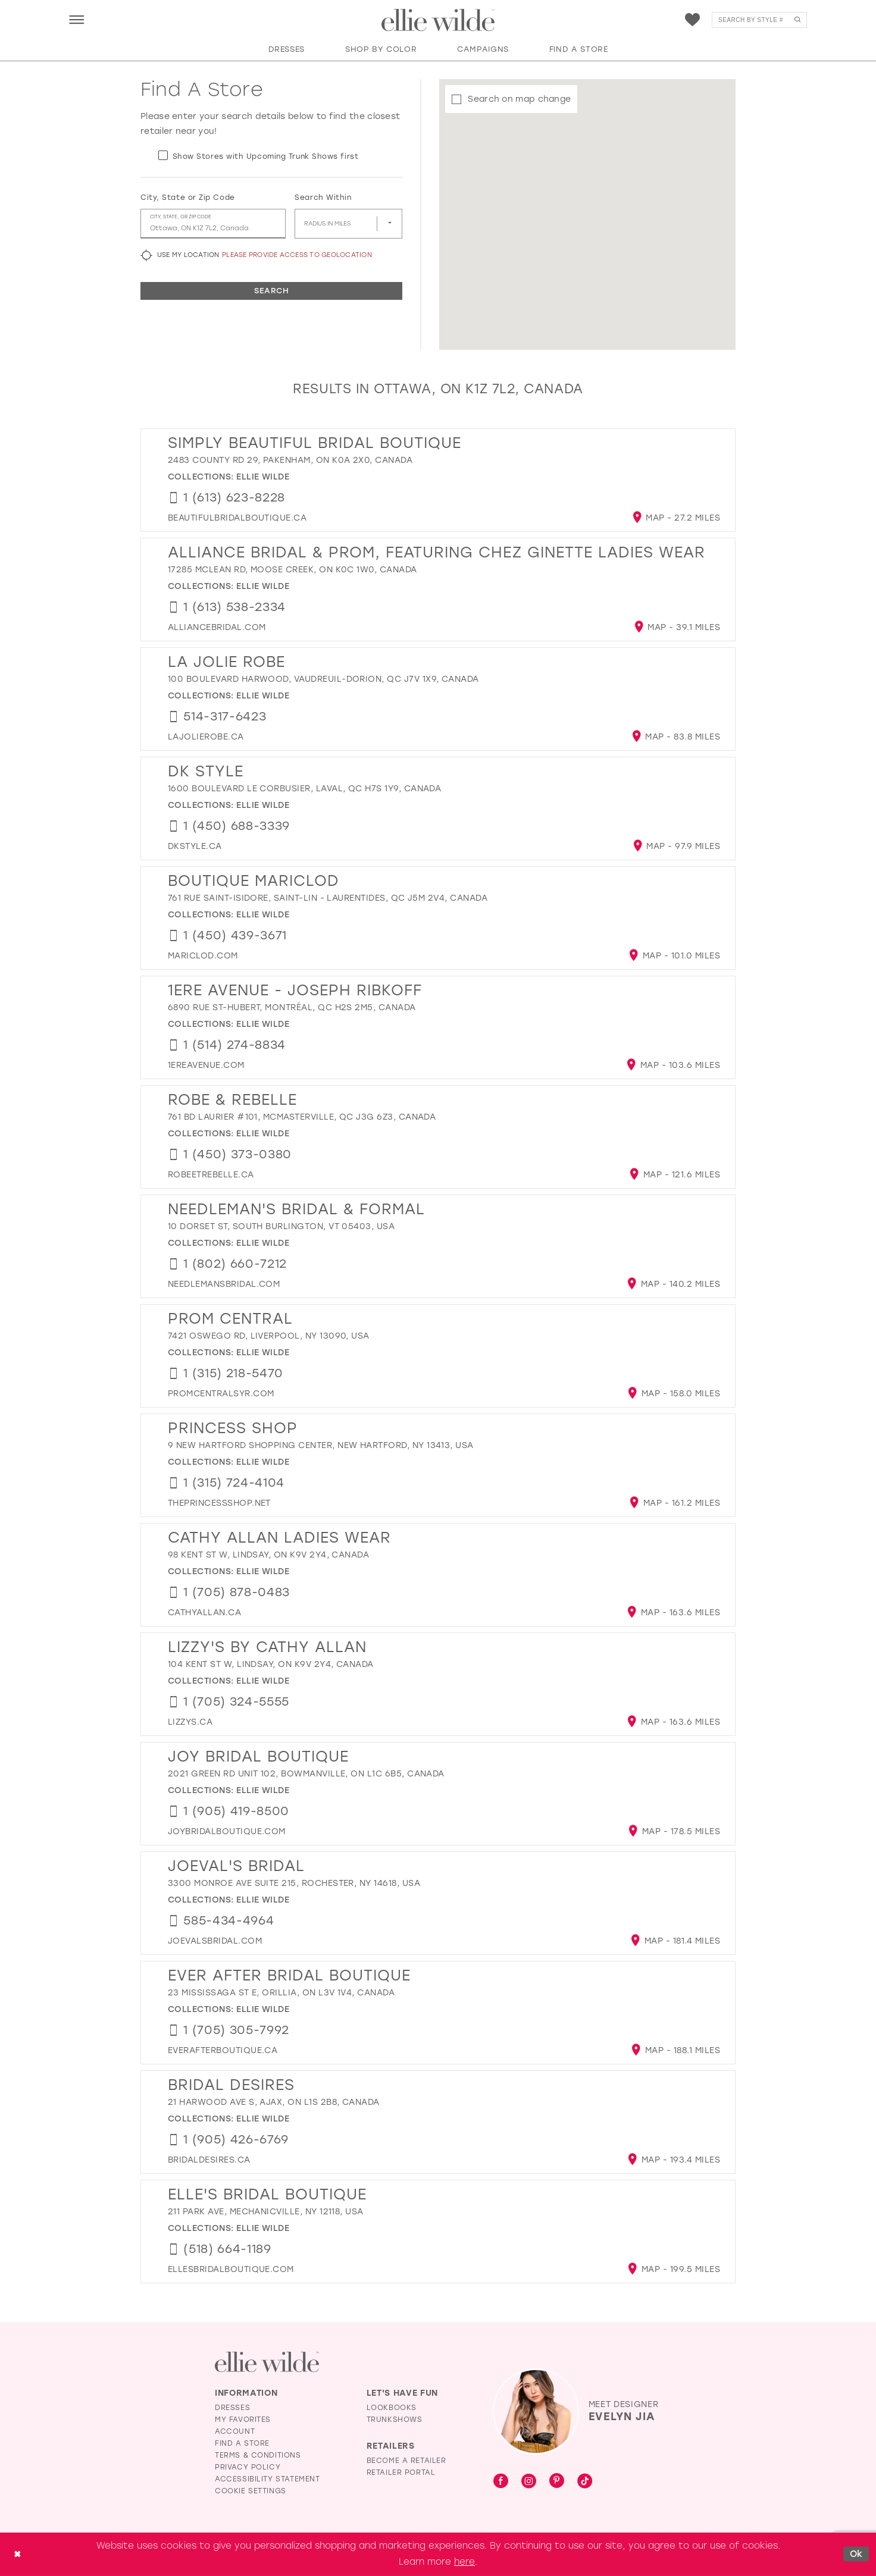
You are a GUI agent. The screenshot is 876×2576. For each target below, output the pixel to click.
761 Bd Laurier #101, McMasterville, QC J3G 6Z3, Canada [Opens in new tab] (302, 1117)
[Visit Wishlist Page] (692, 19)
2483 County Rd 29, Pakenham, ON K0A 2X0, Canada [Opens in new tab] (290, 460)
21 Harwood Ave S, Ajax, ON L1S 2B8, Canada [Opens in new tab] (274, 2102)
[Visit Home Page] (438, 20)
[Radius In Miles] (348, 224)
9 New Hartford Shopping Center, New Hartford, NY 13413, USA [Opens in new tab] (321, 1445)
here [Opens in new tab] (464, 2561)
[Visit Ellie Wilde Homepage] (267, 2362)
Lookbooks (392, 2407)
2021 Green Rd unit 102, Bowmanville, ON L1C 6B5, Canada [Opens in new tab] (306, 1774)
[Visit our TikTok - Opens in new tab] (585, 2481)
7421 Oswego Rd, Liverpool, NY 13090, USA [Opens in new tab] (269, 1336)
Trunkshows (395, 2419)
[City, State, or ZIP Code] (213, 224)
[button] (76, 19)
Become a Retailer (406, 2460)
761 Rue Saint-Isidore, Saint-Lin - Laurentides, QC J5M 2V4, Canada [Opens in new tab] (327, 898)
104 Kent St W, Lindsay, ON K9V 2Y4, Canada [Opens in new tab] (271, 1664)
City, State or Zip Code (187, 197)
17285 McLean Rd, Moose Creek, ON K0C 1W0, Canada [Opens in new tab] (292, 570)
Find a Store (242, 2443)
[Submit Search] (797, 20)
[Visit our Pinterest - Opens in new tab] (557, 2481)
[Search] (759, 20)
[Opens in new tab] (237, 518)
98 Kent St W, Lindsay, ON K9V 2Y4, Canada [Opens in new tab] (268, 1555)
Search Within (323, 197)
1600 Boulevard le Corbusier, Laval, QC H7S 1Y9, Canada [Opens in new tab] (304, 789)
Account (235, 2431)
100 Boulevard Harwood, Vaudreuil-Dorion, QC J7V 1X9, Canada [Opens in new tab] (323, 679)
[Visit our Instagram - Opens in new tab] (529, 2481)
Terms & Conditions (258, 2455)
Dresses (232, 2407)
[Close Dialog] (17, 2554)
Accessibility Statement (267, 2479)
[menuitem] (76, 19)
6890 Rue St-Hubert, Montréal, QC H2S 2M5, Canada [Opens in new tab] (292, 1007)
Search (271, 290)
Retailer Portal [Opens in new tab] (401, 2472)
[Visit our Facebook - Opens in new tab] (501, 2481)
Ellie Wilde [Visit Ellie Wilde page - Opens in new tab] (262, 477)
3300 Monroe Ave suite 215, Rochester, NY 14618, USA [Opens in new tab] (294, 1883)
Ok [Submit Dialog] (856, 2554)
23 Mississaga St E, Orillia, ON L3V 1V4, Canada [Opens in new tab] (281, 1993)
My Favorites (243, 2419)
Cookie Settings (250, 2491)
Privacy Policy (247, 2467)
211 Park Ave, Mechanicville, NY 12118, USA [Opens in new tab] (266, 2212)
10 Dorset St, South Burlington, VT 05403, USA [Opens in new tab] (281, 1226)
